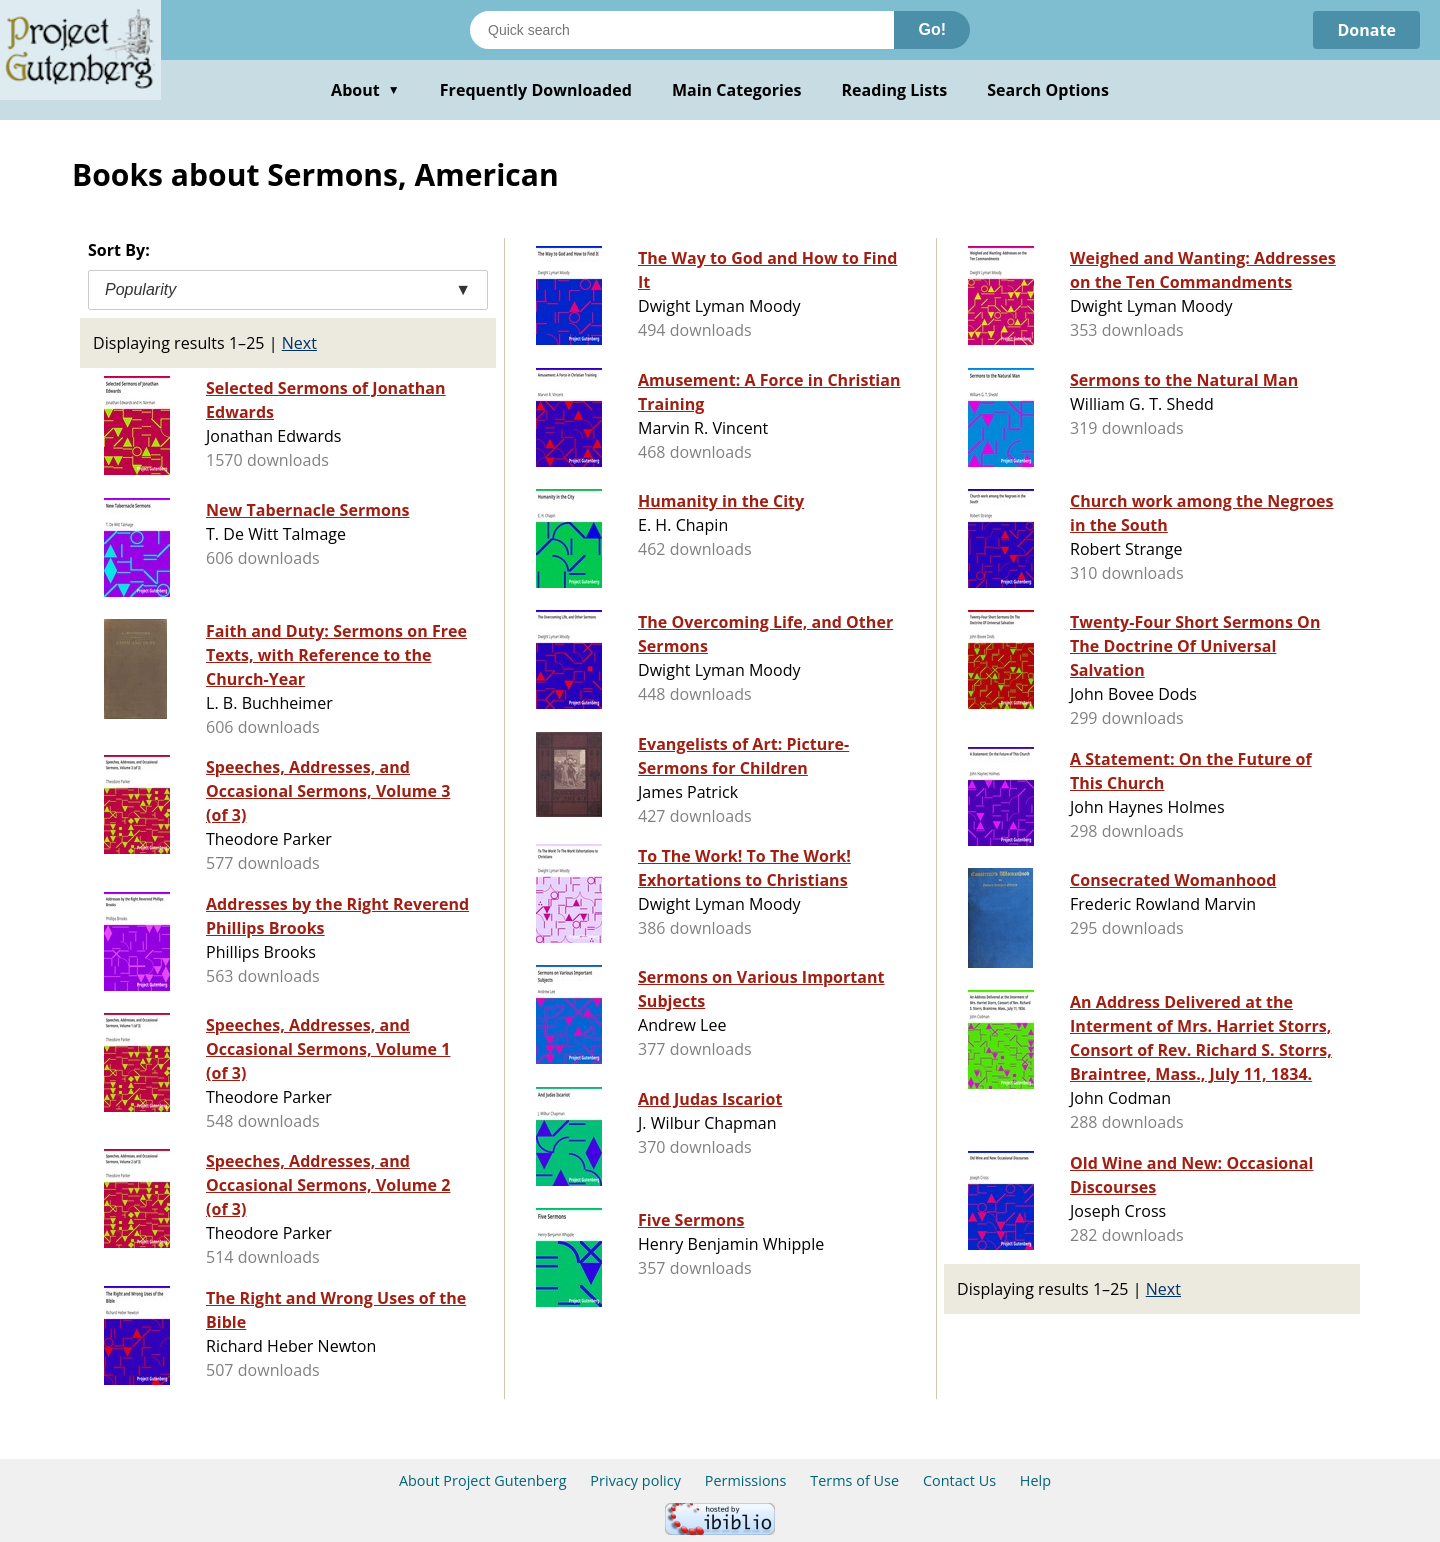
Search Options (1048, 90)
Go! (932, 29)
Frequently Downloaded (536, 90)
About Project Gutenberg (483, 1480)
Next (299, 343)
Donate (1366, 30)
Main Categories (737, 90)
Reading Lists (895, 90)
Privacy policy (635, 1480)
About (365, 90)
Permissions (746, 1480)
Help (1035, 1480)
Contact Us (959, 1480)
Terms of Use (854, 1480)
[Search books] (682, 30)
